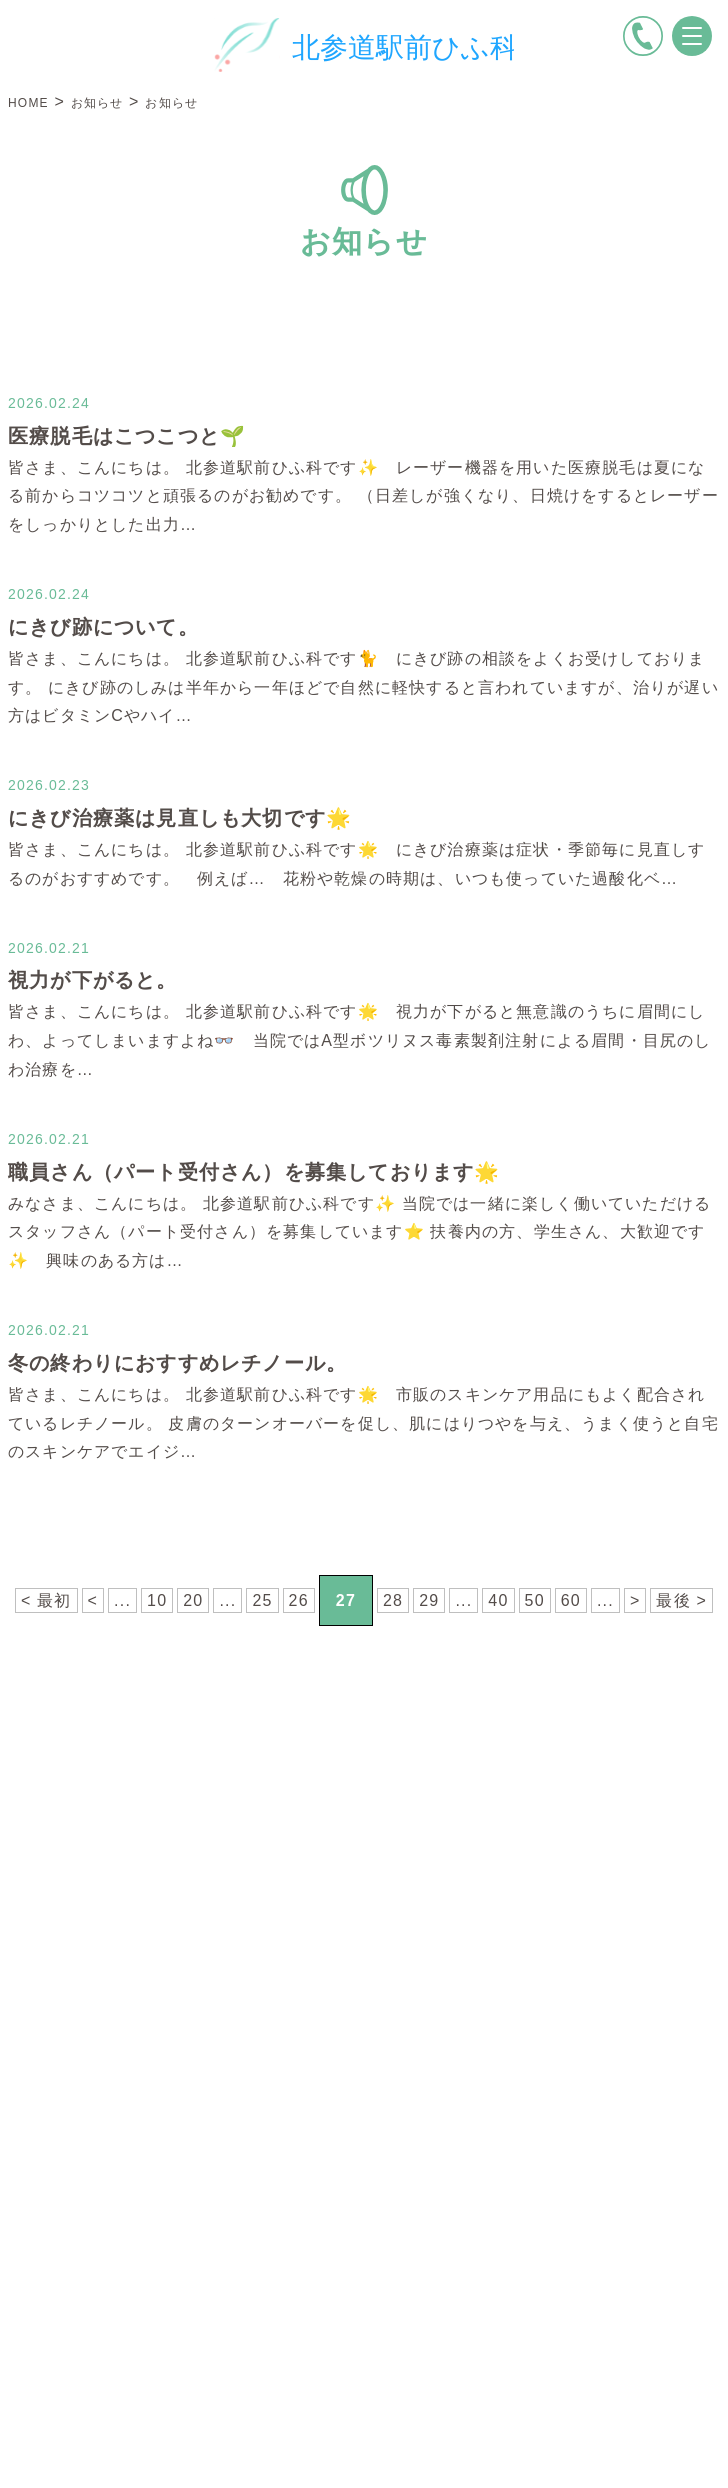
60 (571, 1600)
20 (193, 1600)
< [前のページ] (93, 1600)
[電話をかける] (643, 36)
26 (299, 1600)
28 (393, 1600)
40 (498, 1600)
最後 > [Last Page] (681, 1600)
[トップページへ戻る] (364, 45)
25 (262, 1600)
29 (429, 1600)
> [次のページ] (635, 1600)
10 (157, 1600)
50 (535, 1600)
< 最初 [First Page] (46, 1600)
